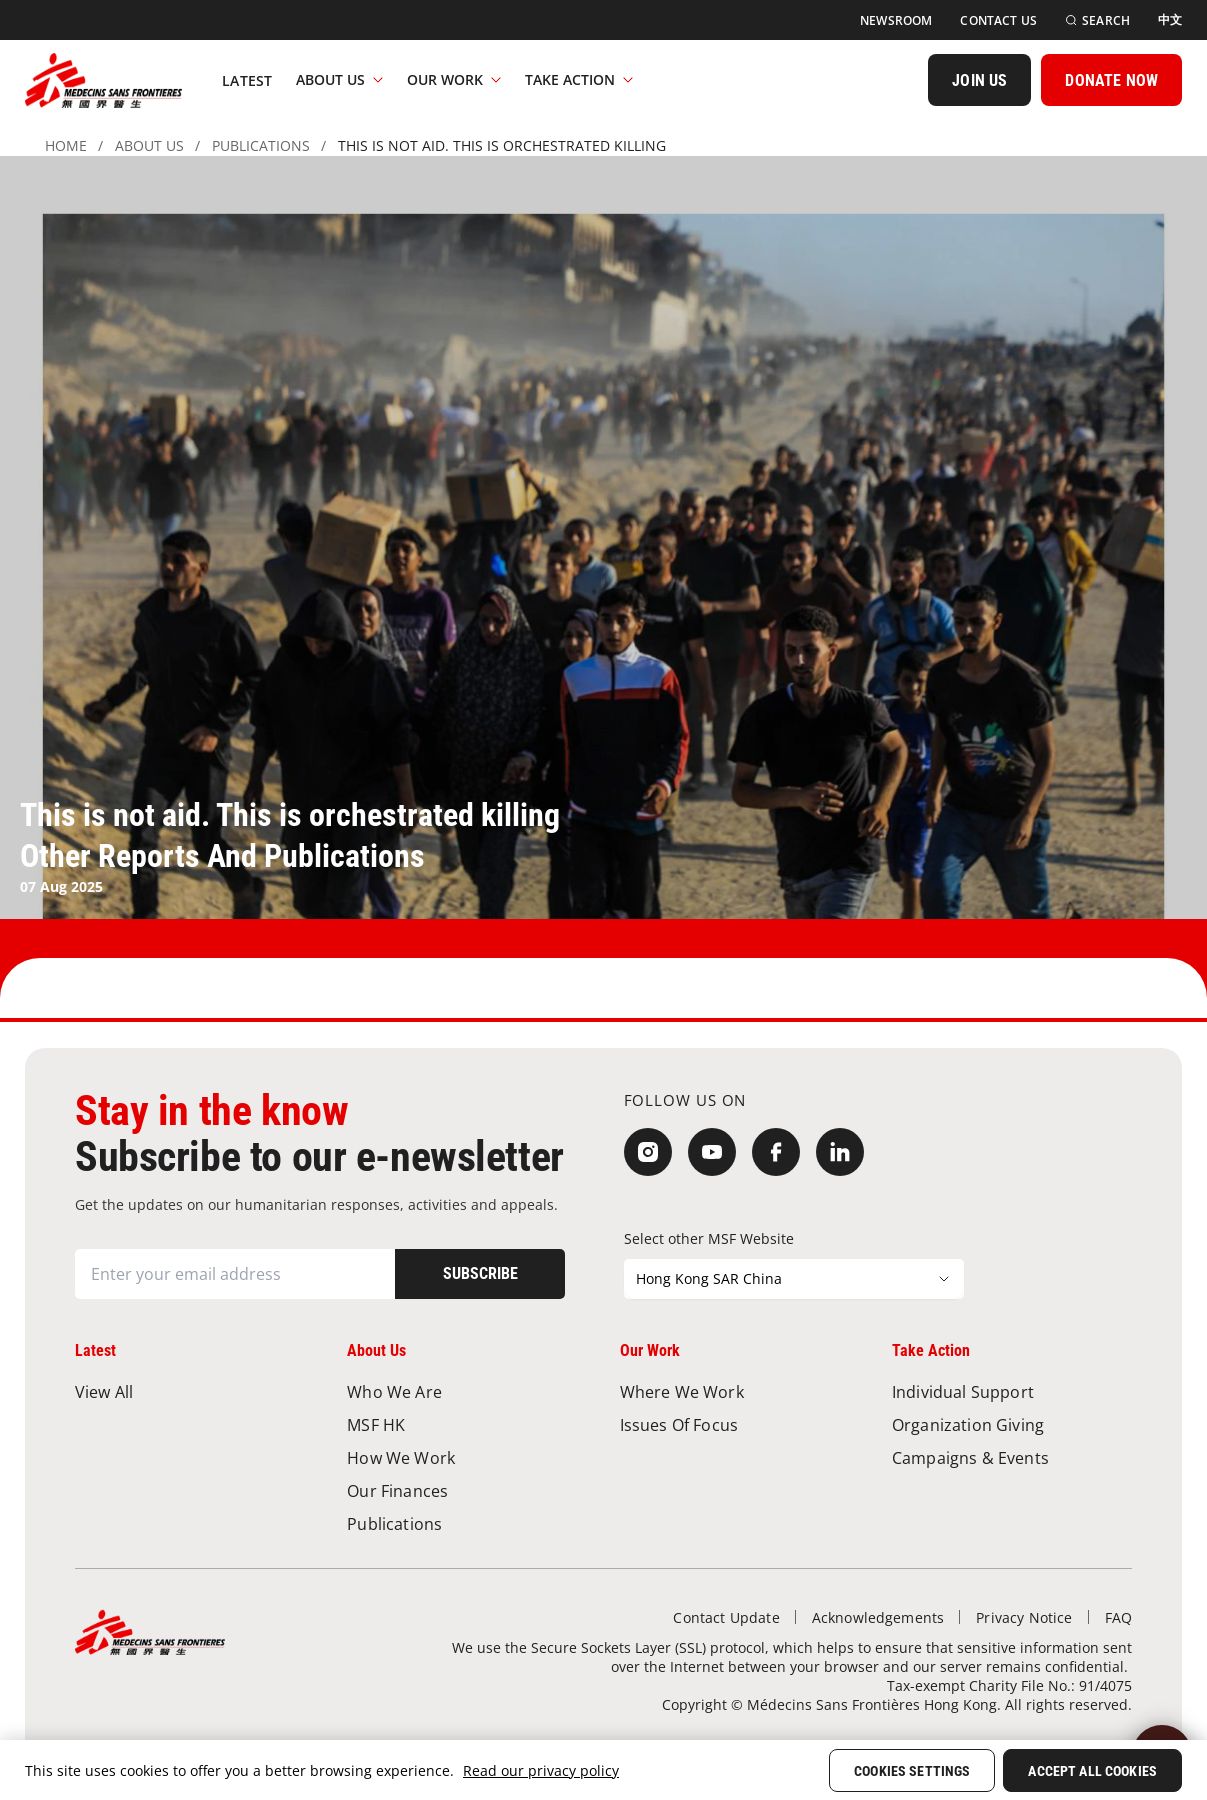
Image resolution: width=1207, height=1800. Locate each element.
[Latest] (247, 80)
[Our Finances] (467, 1490)
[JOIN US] (979, 80)
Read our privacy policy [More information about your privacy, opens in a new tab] (541, 1770)
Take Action (579, 79)
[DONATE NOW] (1111, 80)
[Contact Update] (726, 1617)
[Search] (1097, 20)
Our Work (454, 79)
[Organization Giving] (1012, 1424)
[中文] (1170, 20)
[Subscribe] (480, 1274)
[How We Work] (467, 1457)
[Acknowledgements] (878, 1617)
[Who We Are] (467, 1391)
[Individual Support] (1012, 1391)
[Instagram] (648, 1152)
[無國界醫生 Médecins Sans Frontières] (103, 80)
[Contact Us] (998, 20)
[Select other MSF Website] (794, 1279)
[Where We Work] (740, 1391)
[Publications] (467, 1523)
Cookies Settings (912, 1771)
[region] (603, 1770)
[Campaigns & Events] (1012, 1457)
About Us (339, 79)
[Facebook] (776, 1152)
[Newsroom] (896, 20)
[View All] (195, 1391)
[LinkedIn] (840, 1152)
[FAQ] (1118, 1617)
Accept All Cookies (1092, 1771)
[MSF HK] (467, 1424)
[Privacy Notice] (1024, 1617)
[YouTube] (712, 1152)
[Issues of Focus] (740, 1424)
